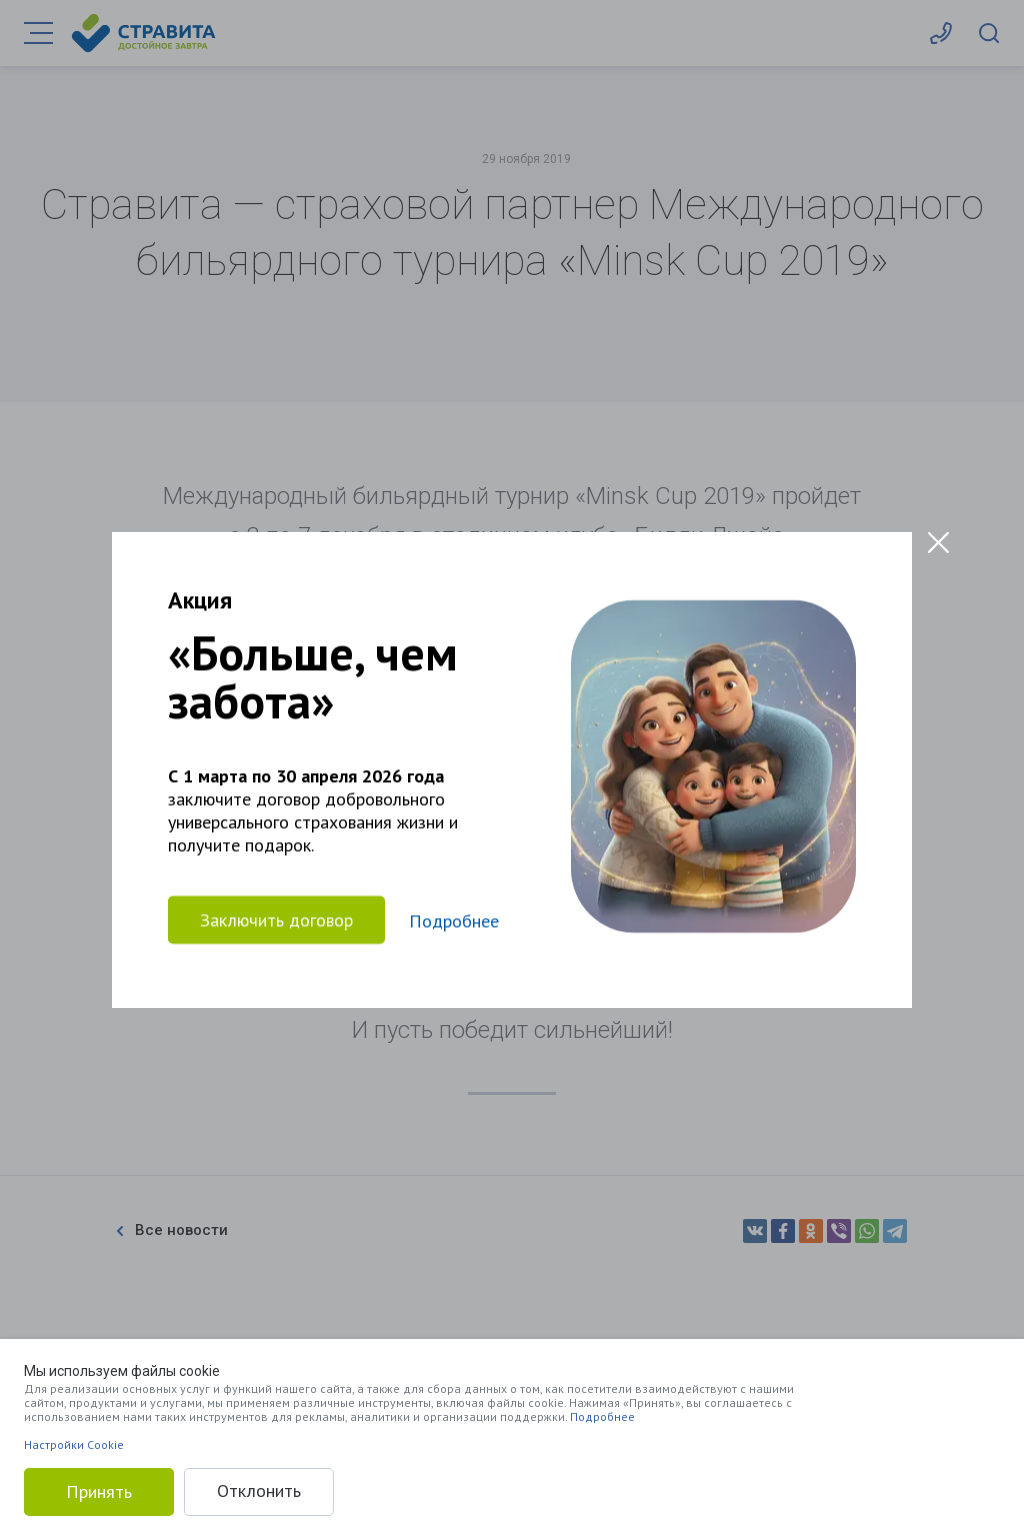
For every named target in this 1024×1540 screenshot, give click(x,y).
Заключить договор (276, 919)
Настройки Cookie (74, 1444)
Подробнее (602, 1416)
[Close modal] (938, 542)
